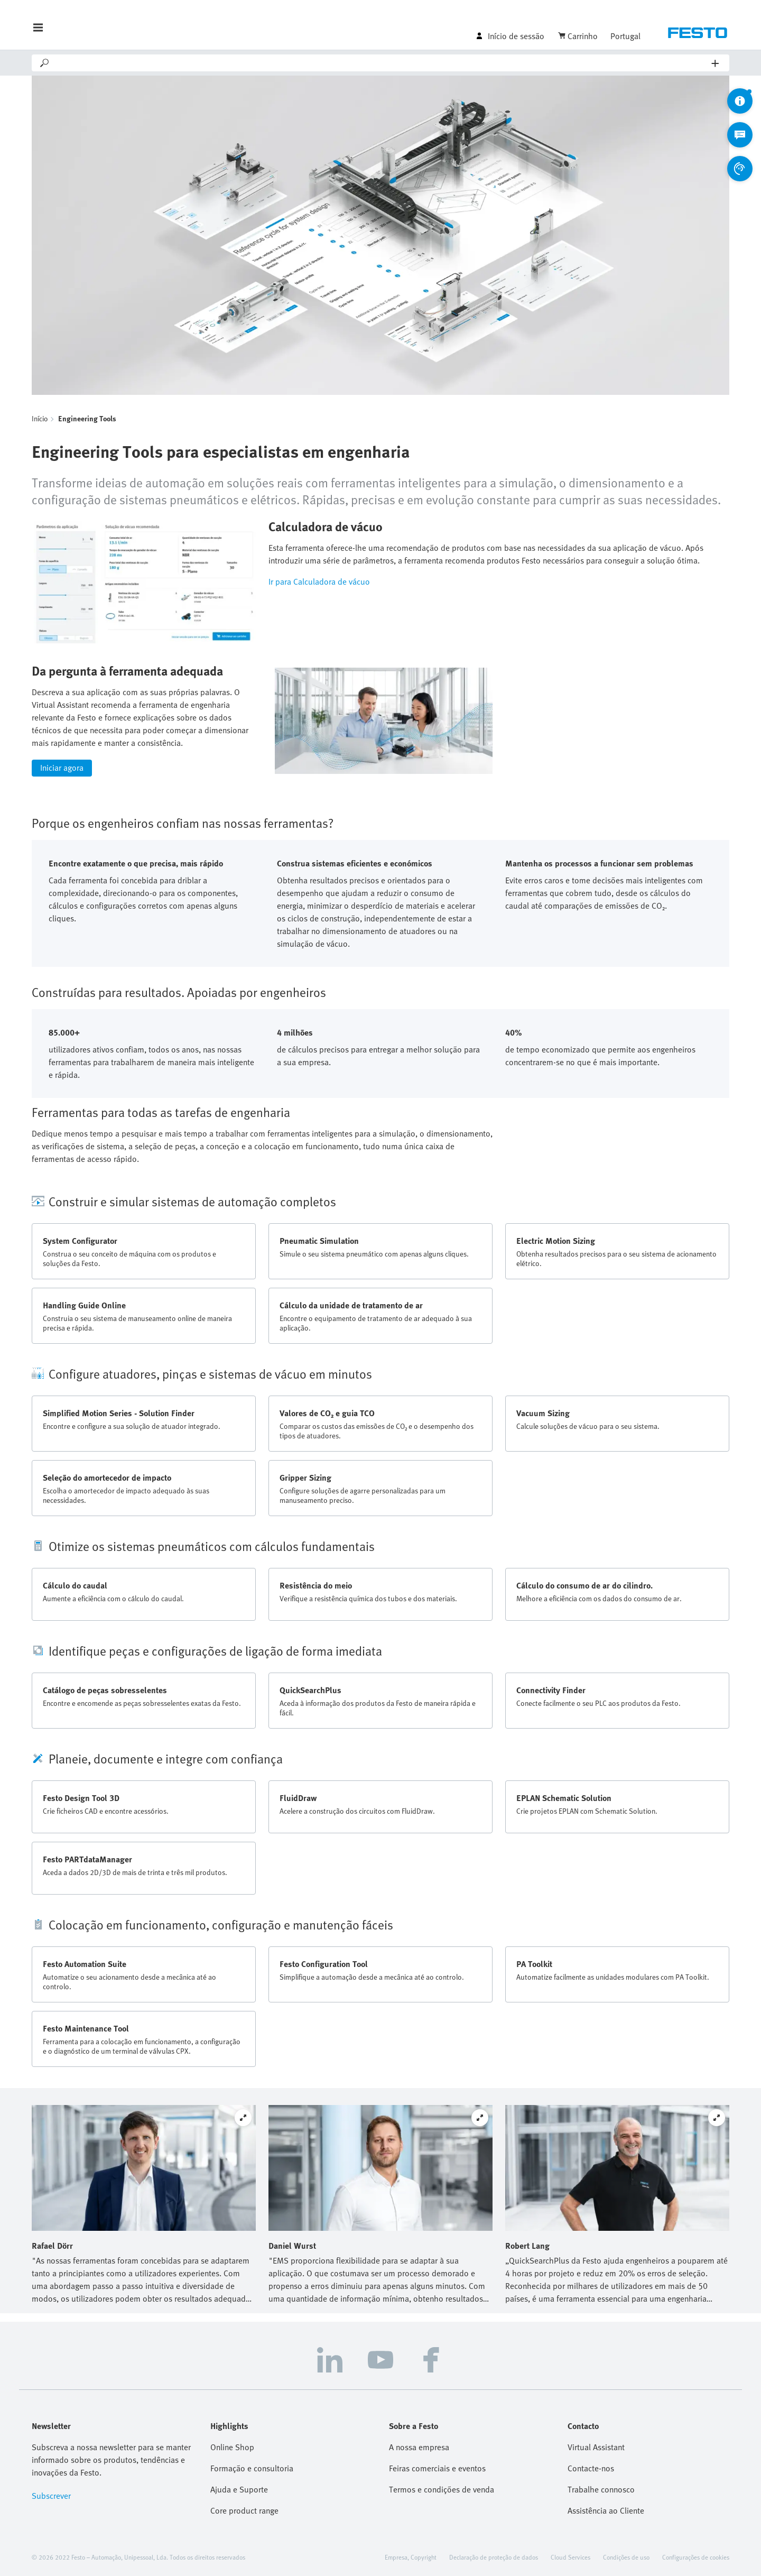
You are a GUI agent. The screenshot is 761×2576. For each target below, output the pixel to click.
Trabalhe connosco (601, 2489)
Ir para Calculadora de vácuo (319, 581)
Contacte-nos (591, 2468)
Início (40, 418)
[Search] (381, 62)
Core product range (244, 2510)
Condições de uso (626, 2557)
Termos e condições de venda (441, 2489)
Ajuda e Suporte (239, 2489)
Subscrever (51, 2495)
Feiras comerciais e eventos (437, 2468)
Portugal (625, 36)
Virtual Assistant (596, 2447)
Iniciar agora (61, 767)
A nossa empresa (419, 2447)
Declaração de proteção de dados (493, 2557)
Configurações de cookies (695, 2557)
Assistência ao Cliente (606, 2510)
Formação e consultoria (251, 2468)
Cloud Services (570, 2557)
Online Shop (232, 2447)
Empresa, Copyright (411, 2557)
